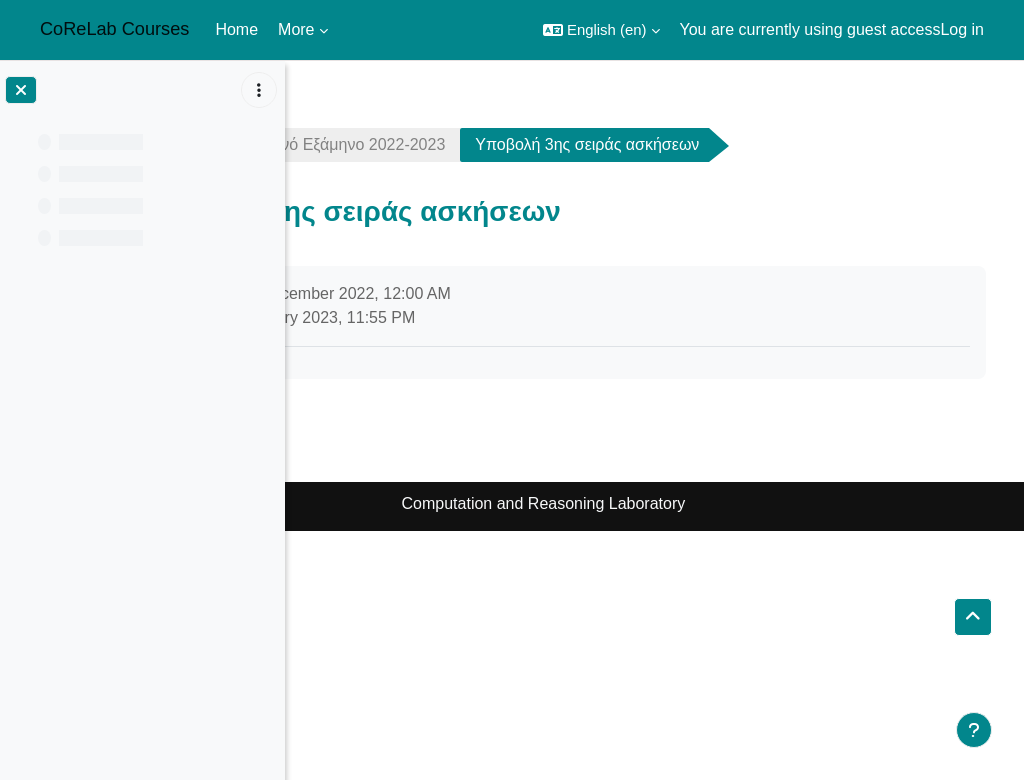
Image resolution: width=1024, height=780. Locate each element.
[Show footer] (974, 730)
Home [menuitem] (236, 29)
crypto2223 (362, 144)
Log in (962, 29)
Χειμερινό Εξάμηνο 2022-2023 (560, 144)
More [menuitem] (296, 29)
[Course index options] (259, 90)
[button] (601, 30)
